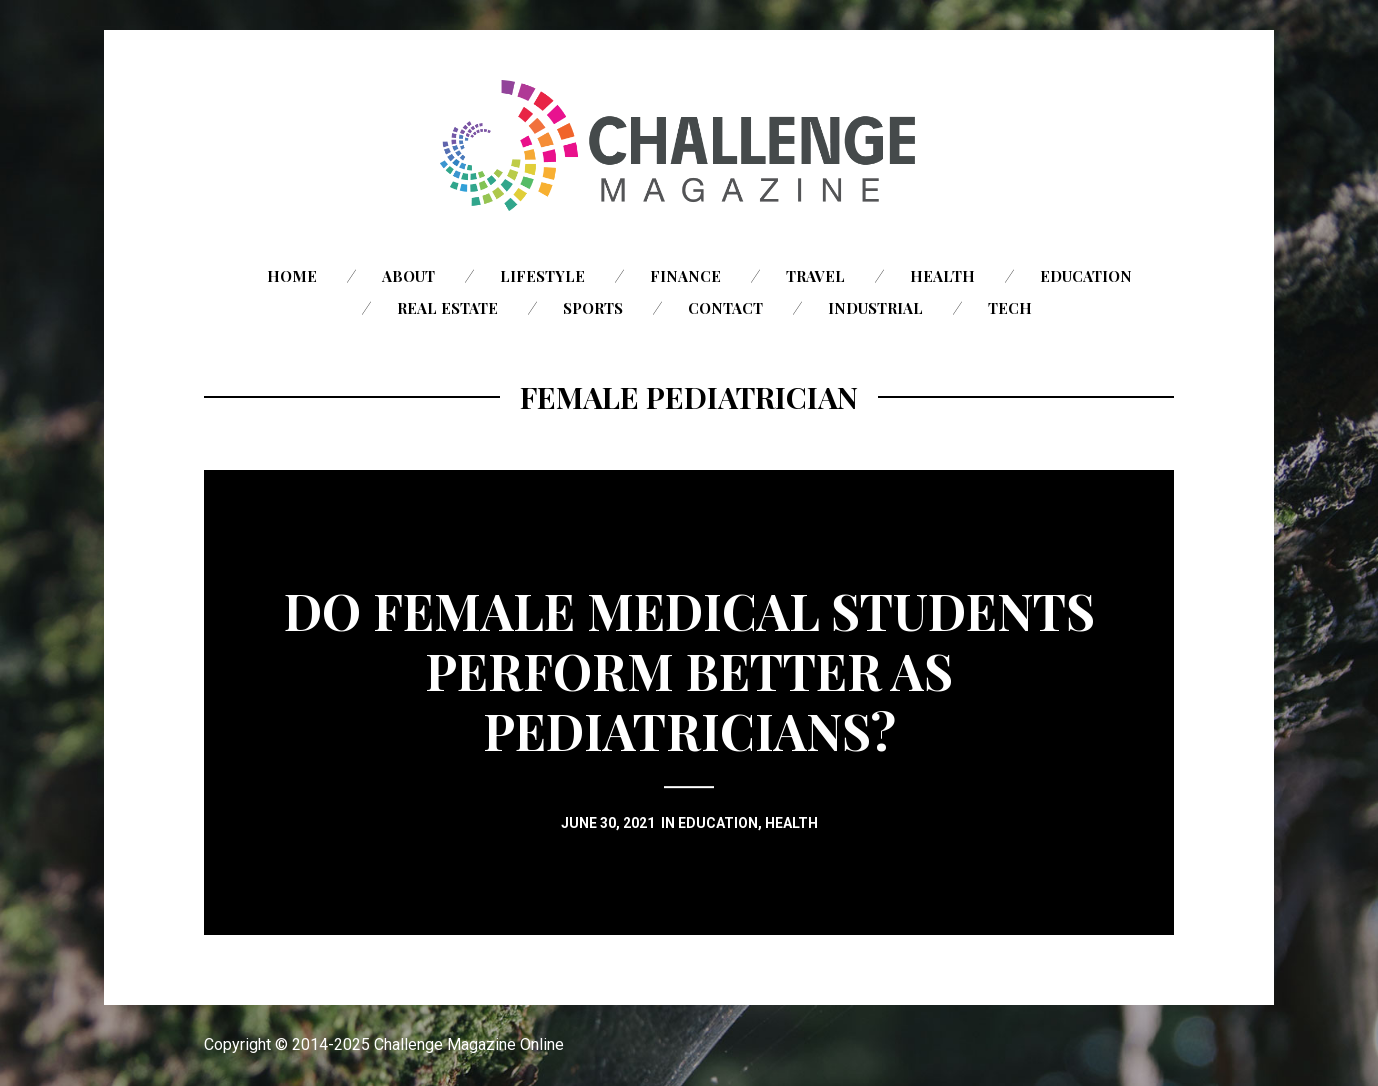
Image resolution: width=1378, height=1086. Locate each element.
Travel (815, 276)
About (408, 276)
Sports (593, 308)
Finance (685, 276)
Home (292, 276)
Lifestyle (542, 276)
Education (1086, 276)
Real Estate (447, 308)
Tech (1010, 308)
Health (942, 276)
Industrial (875, 308)
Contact (725, 308)
